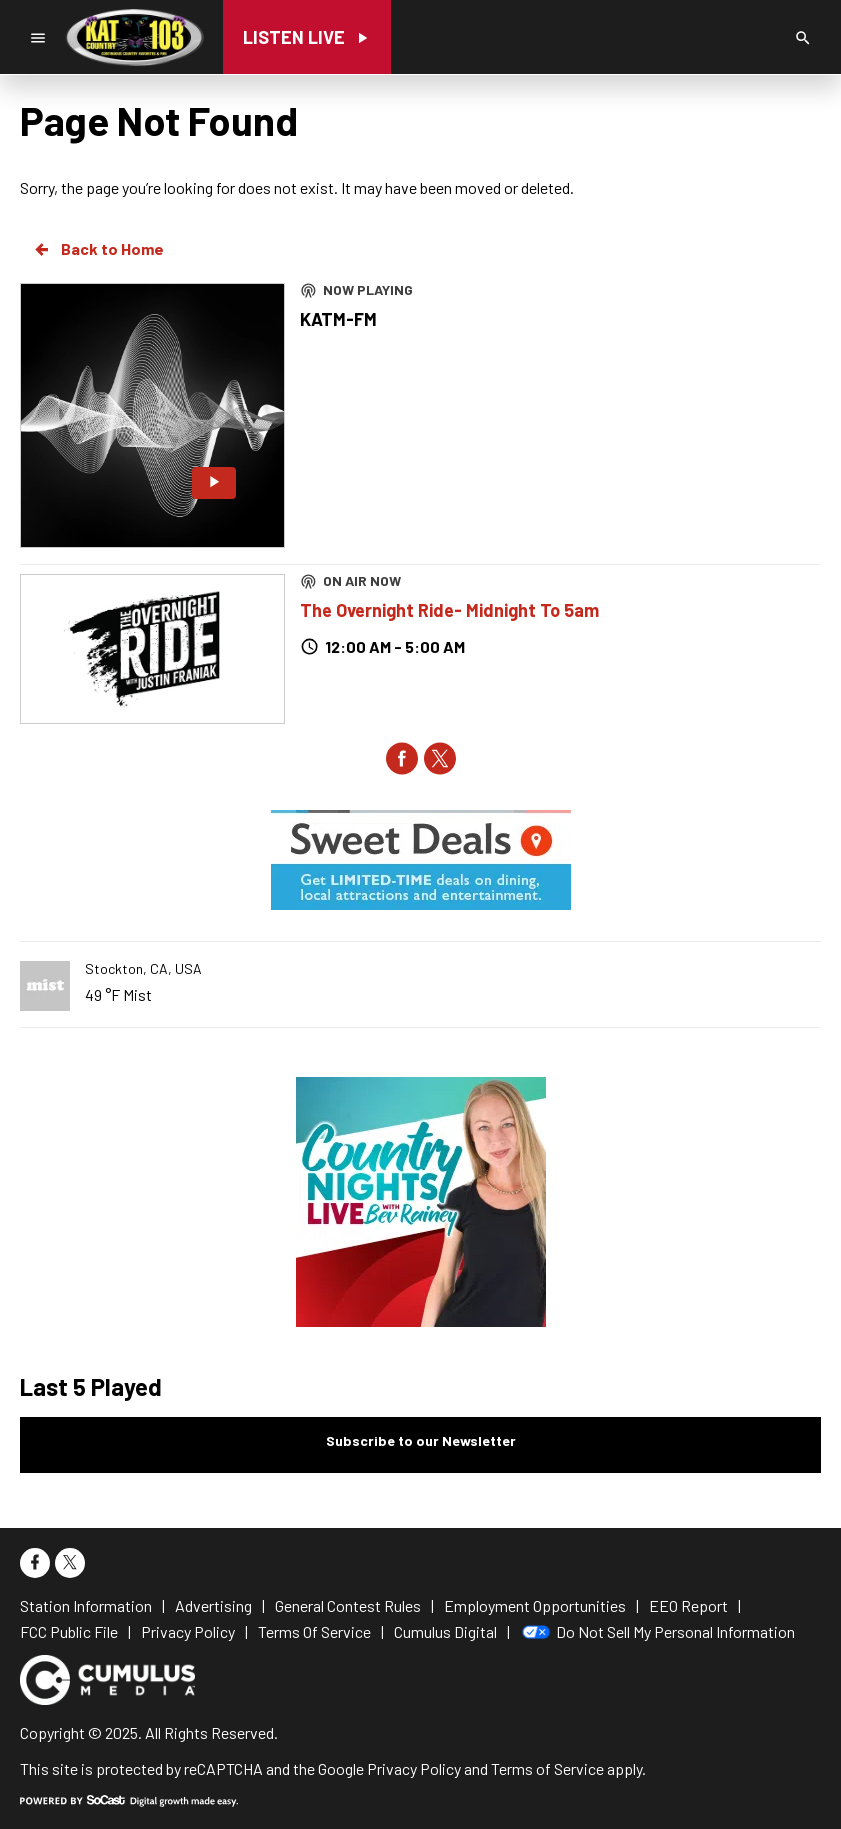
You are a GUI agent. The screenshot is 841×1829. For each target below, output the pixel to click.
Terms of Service (547, 1768)
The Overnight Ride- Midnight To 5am (449, 610)
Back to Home (98, 249)
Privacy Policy (414, 1768)
